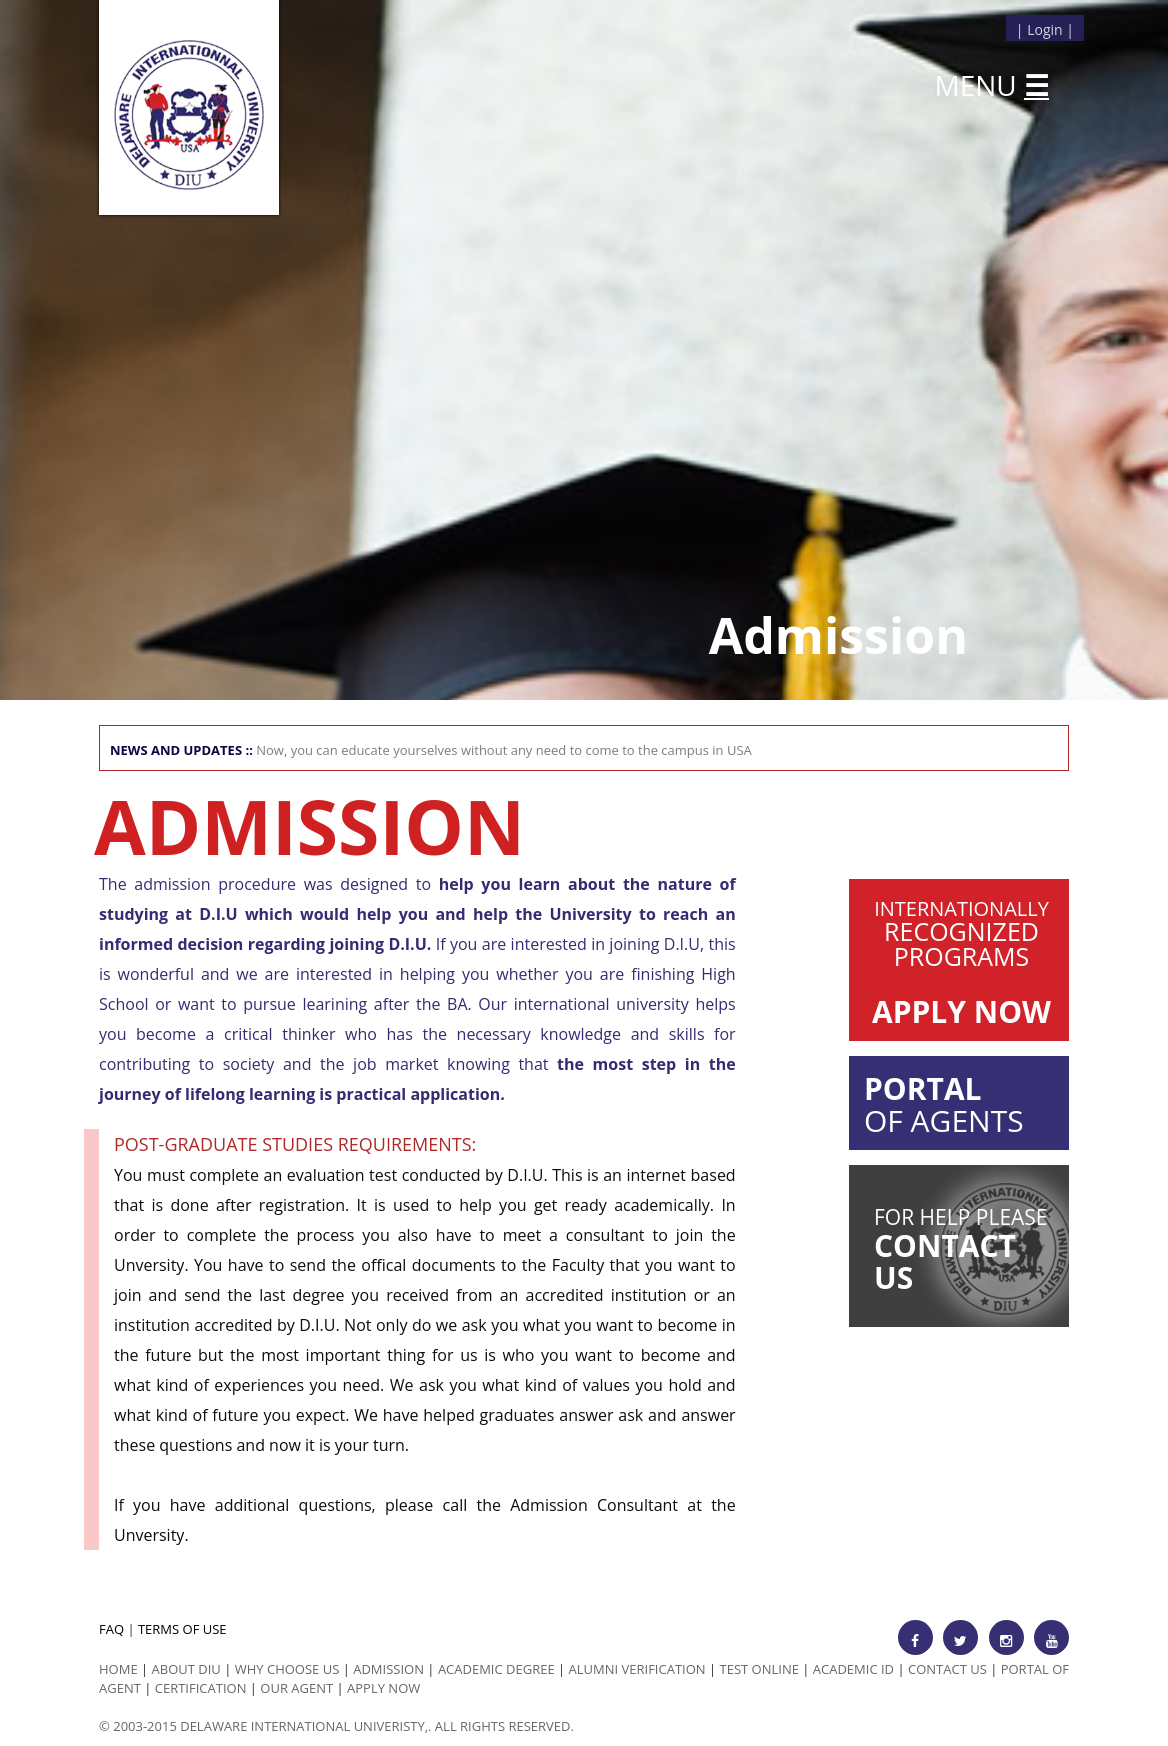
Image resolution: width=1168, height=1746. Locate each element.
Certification (201, 1688)
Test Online (759, 1669)
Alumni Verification (637, 1669)
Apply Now (383, 1688)
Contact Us (947, 1669)
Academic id (853, 1669)
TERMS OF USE (182, 1629)
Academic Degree (496, 1669)
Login (1044, 29)
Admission (388, 1669)
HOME (118, 1669)
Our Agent (296, 1688)
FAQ (111, 1629)
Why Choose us (287, 1669)
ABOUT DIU (186, 1669)
